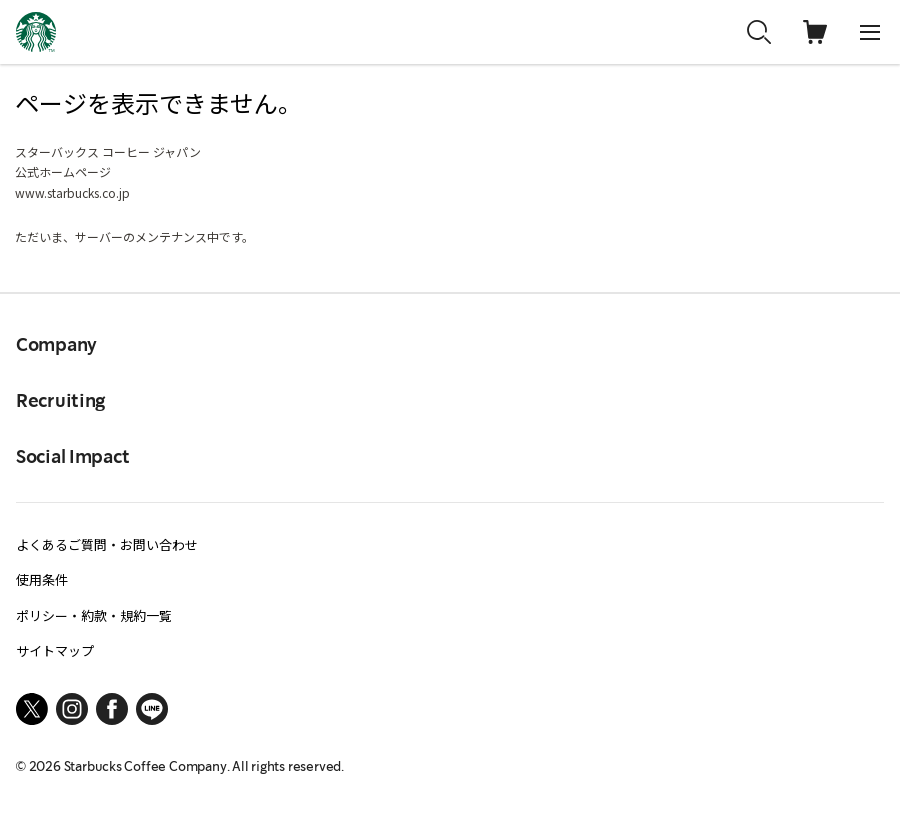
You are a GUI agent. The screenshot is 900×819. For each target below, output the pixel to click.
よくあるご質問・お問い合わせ (107, 544)
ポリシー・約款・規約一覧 (94, 615)
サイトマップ (55, 650)
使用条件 (42, 579)
